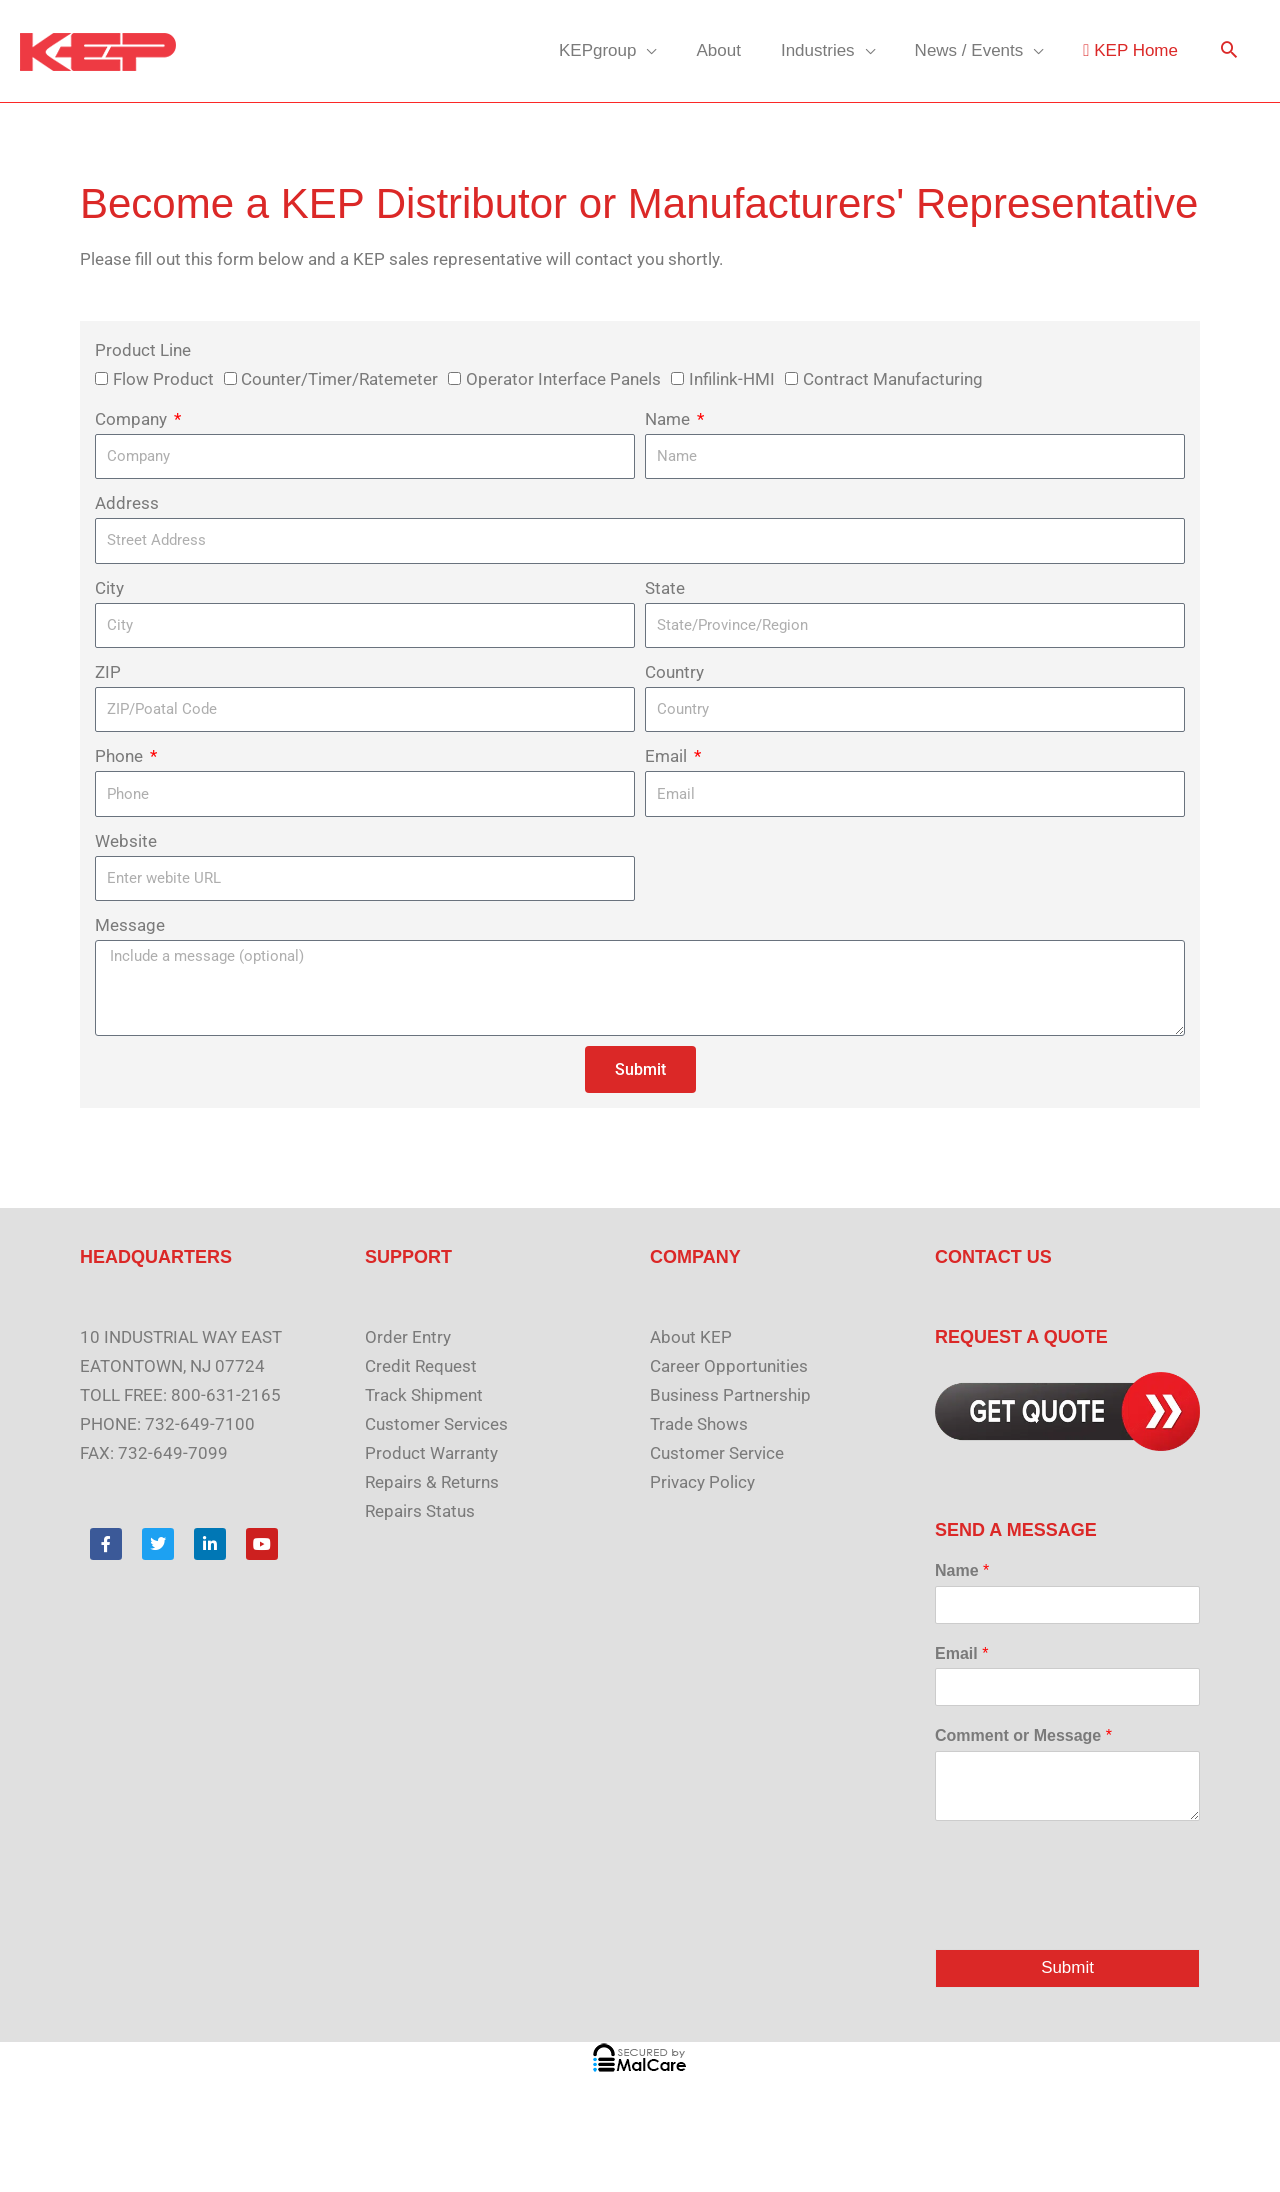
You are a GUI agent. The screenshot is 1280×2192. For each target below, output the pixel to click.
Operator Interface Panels (563, 379)
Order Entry (408, 1337)
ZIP (108, 672)
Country (674, 672)
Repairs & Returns (432, 1482)
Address (127, 503)
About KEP (691, 1337)
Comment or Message (1023, 1735)
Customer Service (717, 1453)
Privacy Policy (702, 1482)
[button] (1229, 51)
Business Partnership (730, 1395)
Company (133, 419)
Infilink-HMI (732, 379)
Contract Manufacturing (893, 379)
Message (130, 925)
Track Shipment (424, 1395)
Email (668, 756)
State (665, 588)
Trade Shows (699, 1424)
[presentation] (1087, 1916)
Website (126, 841)
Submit (1067, 1968)
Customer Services (436, 1424)
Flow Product (163, 379)
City (109, 588)
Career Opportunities (729, 1366)
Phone (121, 756)
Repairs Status (420, 1511)
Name (669, 419)
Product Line (143, 350)
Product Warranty (431, 1453)
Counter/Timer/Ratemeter (339, 379)
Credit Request (421, 1366)
